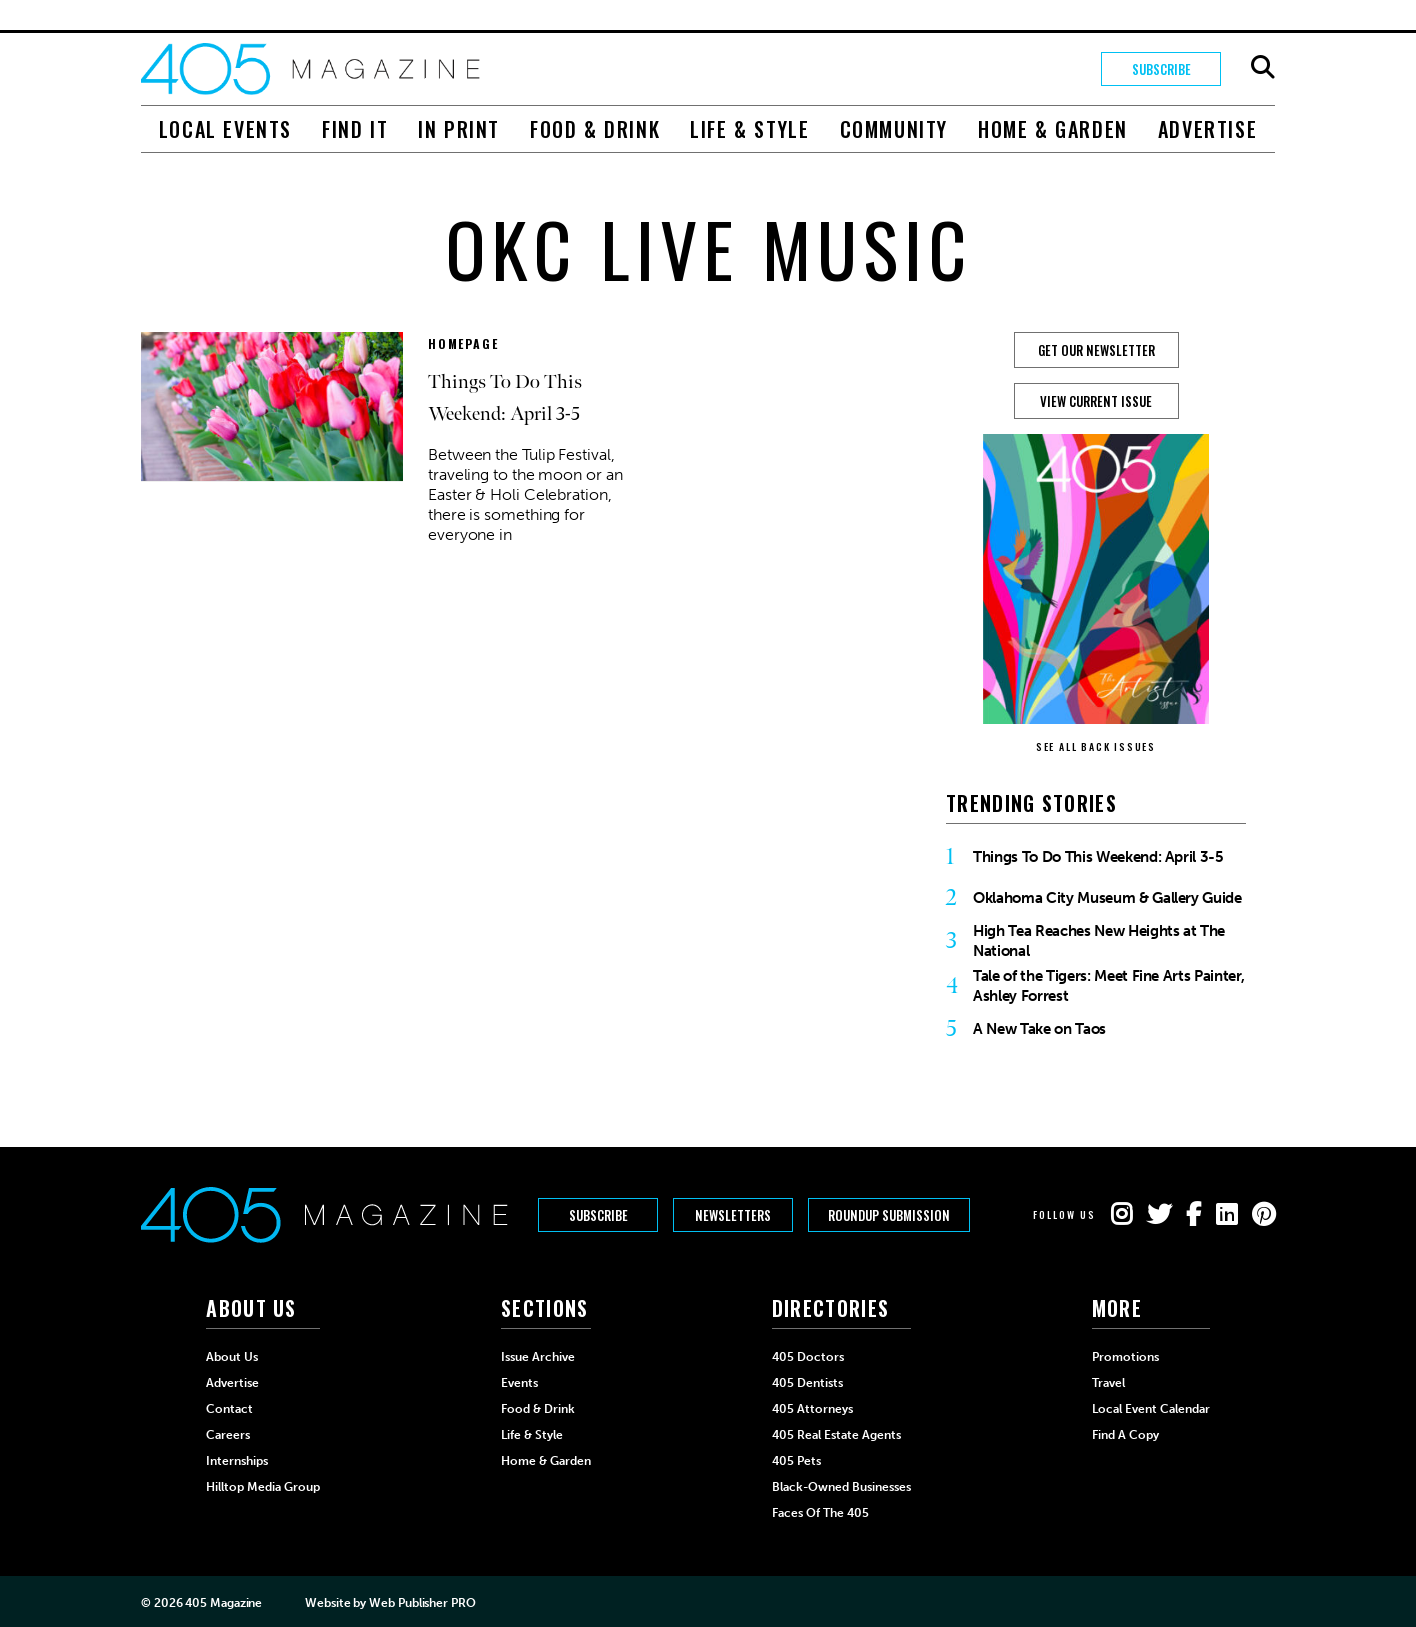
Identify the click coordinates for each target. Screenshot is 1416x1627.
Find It (355, 129)
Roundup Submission (889, 1215)
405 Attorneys (812, 1409)
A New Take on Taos (1039, 1029)
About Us (232, 1357)
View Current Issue (1096, 401)
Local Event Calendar (1151, 1409)
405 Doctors (808, 1357)
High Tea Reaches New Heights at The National (1099, 941)
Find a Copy (1125, 1435)
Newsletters (733, 1215)
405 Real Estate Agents (836, 1435)
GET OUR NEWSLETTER (1096, 350)
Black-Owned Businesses (841, 1487)
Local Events (225, 129)
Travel (1108, 1383)
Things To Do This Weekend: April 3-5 (1098, 857)
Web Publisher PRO (422, 1603)
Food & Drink (595, 129)
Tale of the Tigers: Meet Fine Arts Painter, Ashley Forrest (1108, 986)
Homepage (463, 343)
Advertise (1207, 129)
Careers (228, 1435)
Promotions (1125, 1357)
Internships (237, 1461)
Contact (229, 1409)
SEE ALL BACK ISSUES (1096, 746)
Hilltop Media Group (263, 1487)
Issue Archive (538, 1357)
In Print (459, 129)
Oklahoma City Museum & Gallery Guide (1107, 898)
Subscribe (1161, 69)
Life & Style (749, 129)
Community (894, 129)
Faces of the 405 (820, 1513)
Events (519, 1383)
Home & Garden (1053, 129)
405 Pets (796, 1461)
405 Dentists (807, 1383)
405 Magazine (223, 1603)
